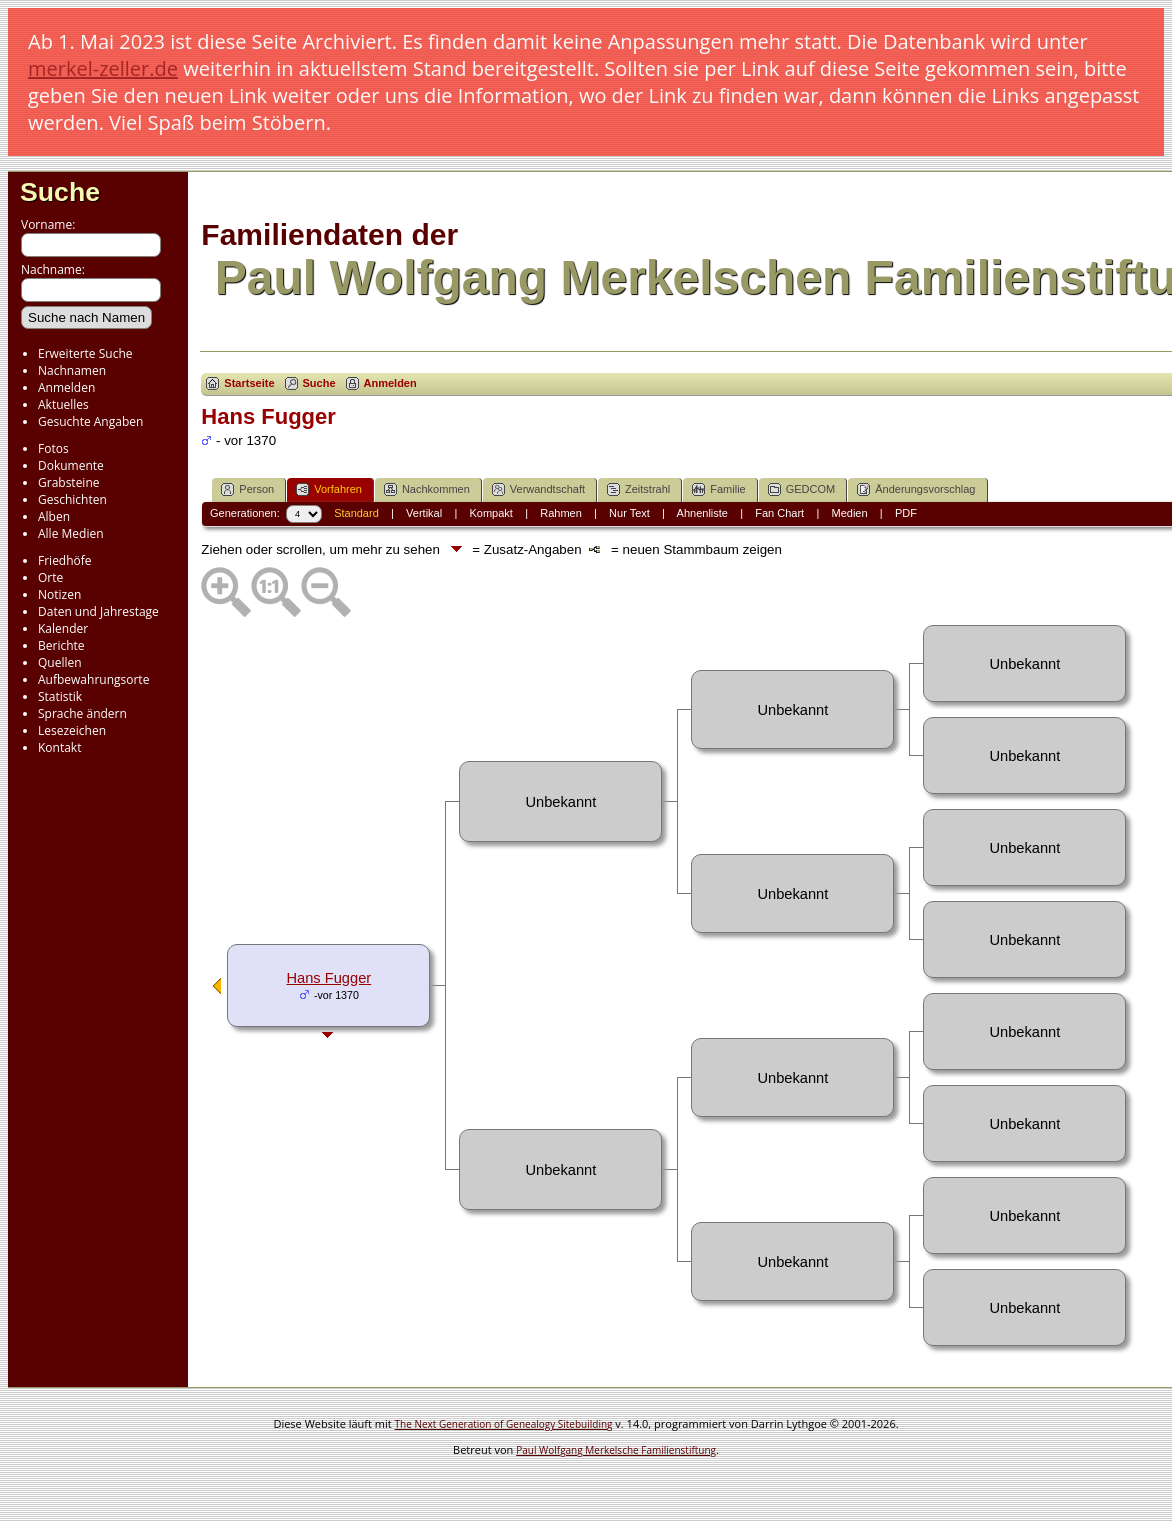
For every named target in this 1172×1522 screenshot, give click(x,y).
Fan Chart (779, 513)
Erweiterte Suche (85, 353)
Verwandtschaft (538, 489)
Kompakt (490, 513)
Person (247, 489)
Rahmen (561, 513)
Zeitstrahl (638, 489)
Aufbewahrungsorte (93, 679)
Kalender (63, 628)
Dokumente (71, 465)
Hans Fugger (328, 978)
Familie (718, 489)
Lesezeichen (72, 730)
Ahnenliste (702, 513)
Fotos (53, 448)
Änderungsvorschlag (916, 489)
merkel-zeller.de (103, 68)
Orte (50, 577)
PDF (906, 513)
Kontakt (59, 747)
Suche (60, 192)
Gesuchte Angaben (90, 421)
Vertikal (424, 513)
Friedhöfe (65, 560)
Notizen (59, 594)
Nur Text (629, 513)
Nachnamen (72, 370)
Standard (356, 513)
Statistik (60, 696)
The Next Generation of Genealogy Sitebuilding (504, 1424)
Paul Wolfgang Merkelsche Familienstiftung (616, 1450)
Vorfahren (329, 489)
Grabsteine (69, 482)
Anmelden (66, 387)
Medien (850, 513)
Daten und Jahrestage (98, 611)
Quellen (60, 662)
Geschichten (72, 499)
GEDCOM (802, 489)
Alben (54, 516)
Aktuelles (63, 404)
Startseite (249, 383)
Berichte (61, 645)
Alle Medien (71, 533)
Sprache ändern (82, 713)
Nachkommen (427, 489)
